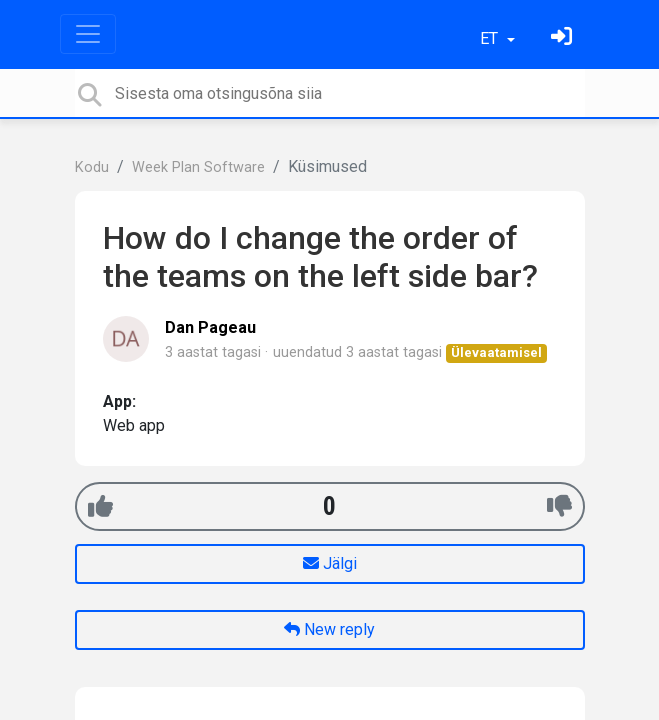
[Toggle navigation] (88, 34)
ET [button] (491, 38)
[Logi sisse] (564, 38)
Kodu (92, 167)
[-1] (559, 506)
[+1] (100, 506)
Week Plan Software (198, 167)
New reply (329, 629)
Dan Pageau (210, 327)
